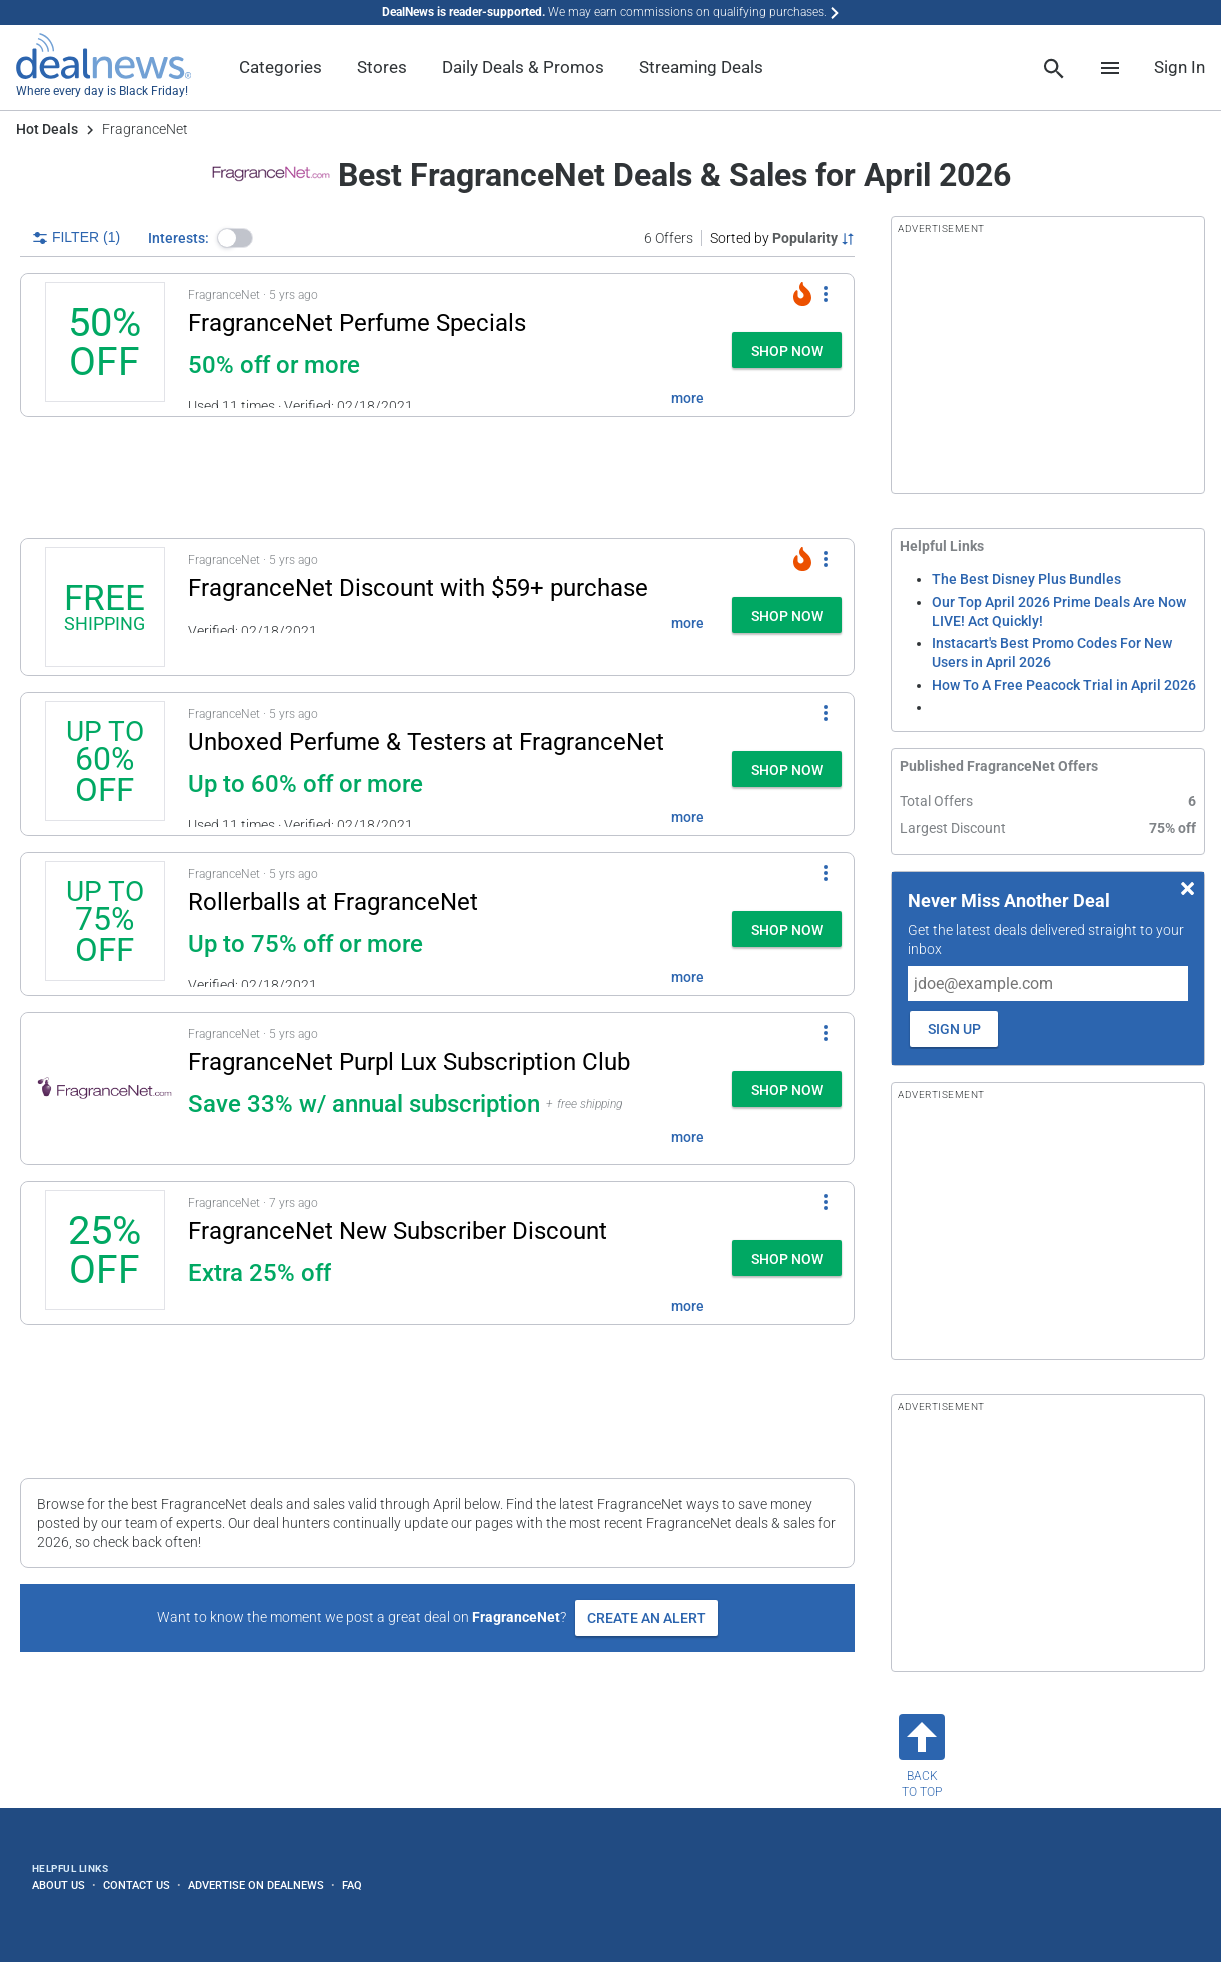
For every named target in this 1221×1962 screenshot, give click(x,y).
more (687, 398)
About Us (58, 1885)
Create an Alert (646, 1618)
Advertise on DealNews (256, 1885)
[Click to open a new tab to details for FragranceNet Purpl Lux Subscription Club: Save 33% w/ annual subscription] (104, 1088)
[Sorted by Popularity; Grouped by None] (782, 238)
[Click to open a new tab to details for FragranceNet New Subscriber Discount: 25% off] (104, 1253)
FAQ (352, 1885)
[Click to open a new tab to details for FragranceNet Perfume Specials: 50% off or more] (104, 345)
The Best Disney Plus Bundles (1026, 579)
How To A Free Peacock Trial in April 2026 (1064, 685)
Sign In (1179, 67)
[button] (235, 238)
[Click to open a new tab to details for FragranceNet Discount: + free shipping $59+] (104, 607)
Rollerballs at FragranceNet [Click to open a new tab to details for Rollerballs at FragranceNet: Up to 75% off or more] (333, 902)
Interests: (178, 238)
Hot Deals (47, 129)
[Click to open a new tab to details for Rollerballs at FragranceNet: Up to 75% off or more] (104, 924)
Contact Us (136, 1885)
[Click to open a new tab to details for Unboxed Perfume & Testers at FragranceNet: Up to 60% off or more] (104, 764)
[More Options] (826, 294)
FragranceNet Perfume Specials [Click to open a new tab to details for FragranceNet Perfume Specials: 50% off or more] (357, 323)
